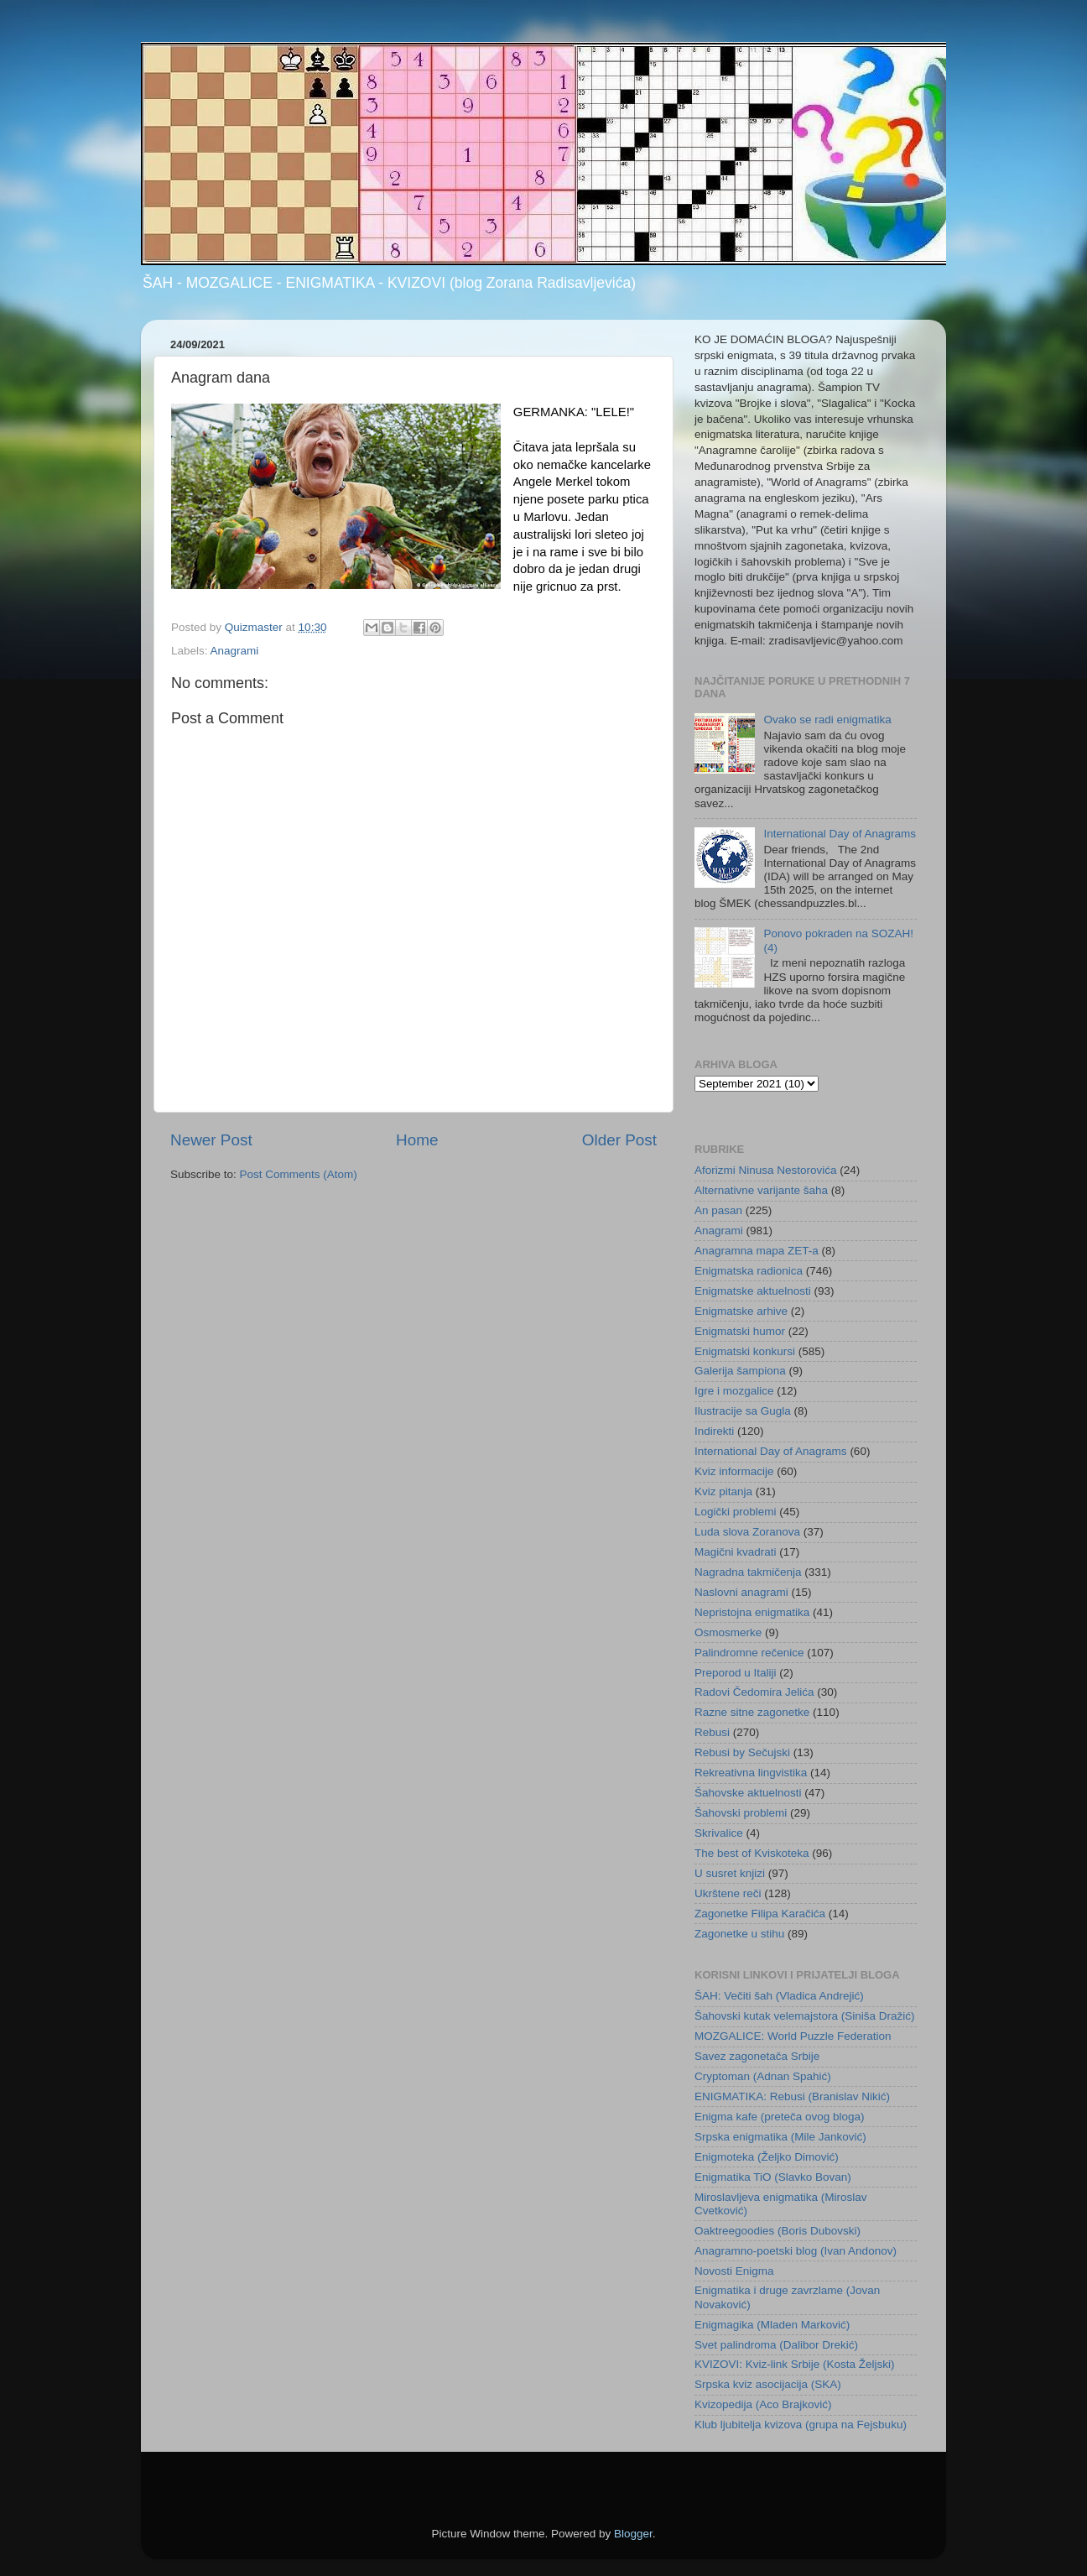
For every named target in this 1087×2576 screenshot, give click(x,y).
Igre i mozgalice (734, 1390)
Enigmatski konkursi (744, 1351)
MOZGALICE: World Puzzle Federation (793, 2036)
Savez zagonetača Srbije (756, 2056)
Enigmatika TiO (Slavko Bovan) (772, 2177)
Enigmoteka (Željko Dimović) (766, 2157)
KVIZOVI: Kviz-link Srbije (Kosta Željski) (794, 2364)
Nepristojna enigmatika (751, 1612)
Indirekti (714, 1431)
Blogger (633, 2533)
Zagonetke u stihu (739, 1933)
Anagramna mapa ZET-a (756, 1250)
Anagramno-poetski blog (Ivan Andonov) (795, 2251)
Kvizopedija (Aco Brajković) (763, 2404)
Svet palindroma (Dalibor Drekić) (776, 2345)
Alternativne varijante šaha (761, 1190)
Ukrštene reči (728, 1893)
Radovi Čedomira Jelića (754, 1692)
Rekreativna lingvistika (750, 1772)
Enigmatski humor (739, 1331)
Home (417, 1140)
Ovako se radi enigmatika (827, 719)
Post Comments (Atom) (298, 1174)
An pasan (718, 1210)
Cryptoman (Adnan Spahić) (762, 2076)
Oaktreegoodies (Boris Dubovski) (777, 2230)
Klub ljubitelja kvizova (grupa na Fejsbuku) (800, 2424)
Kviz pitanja (723, 1491)
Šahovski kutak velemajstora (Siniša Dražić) (804, 2016)
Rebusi (712, 1732)
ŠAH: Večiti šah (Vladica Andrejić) (779, 1995)
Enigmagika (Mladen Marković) (772, 2324)
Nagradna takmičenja (748, 1572)
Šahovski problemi (740, 1813)
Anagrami (235, 650)
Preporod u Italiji (735, 1672)
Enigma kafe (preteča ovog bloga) (779, 2116)
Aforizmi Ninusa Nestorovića (765, 1170)
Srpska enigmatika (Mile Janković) (780, 2136)
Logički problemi (735, 1511)
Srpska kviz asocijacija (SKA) (767, 2384)
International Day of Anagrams (839, 833)
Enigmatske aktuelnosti (752, 1291)
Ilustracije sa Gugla (742, 1411)
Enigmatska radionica (748, 1271)
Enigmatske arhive (741, 1311)
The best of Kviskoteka (751, 1853)
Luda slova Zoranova (747, 1531)
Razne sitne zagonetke (751, 1712)
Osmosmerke (728, 1632)
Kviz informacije (734, 1471)
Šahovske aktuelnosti (748, 1792)
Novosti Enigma (734, 2271)
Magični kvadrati (735, 1552)
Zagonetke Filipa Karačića (759, 1913)
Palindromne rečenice (749, 1652)
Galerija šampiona (740, 1370)
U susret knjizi (729, 1873)
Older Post (619, 1140)
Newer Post (211, 1140)
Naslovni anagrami (741, 1592)
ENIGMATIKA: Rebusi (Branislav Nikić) (792, 2096)
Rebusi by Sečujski (742, 1752)
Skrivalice (718, 1833)
